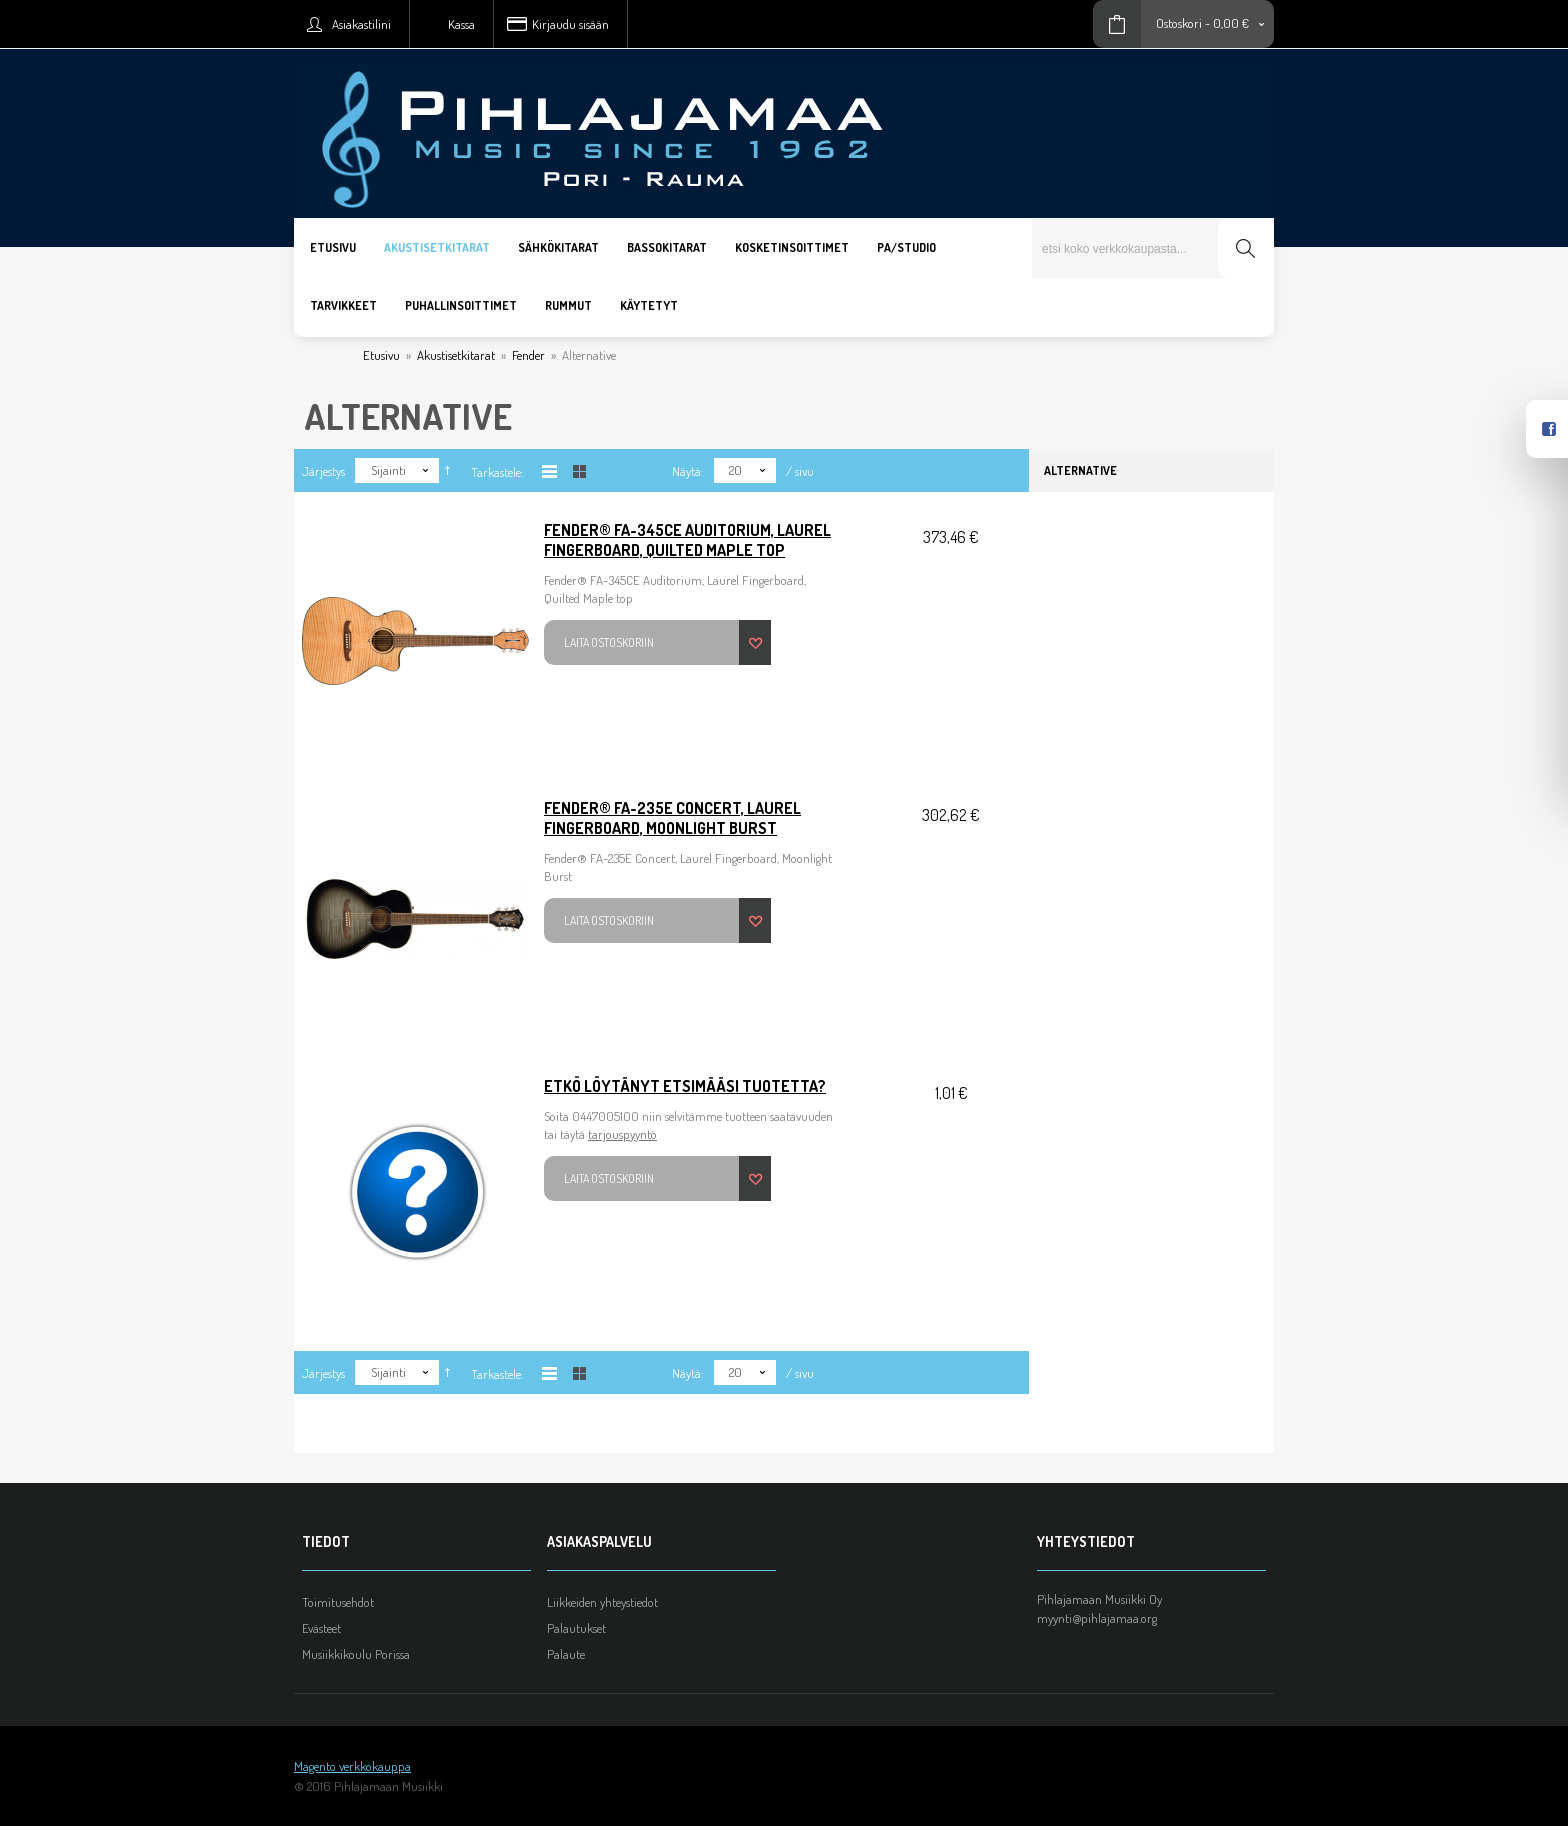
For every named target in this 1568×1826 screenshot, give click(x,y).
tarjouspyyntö (622, 1134)
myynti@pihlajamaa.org (1097, 1618)
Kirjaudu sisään (570, 24)
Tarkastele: (497, 472)
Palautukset (576, 1628)
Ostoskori (1179, 23)
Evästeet (321, 1628)
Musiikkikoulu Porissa (356, 1654)
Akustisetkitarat (456, 355)
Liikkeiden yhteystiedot (602, 1602)
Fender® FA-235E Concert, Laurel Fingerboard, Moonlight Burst (672, 818)
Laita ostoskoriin (609, 642)
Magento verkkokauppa (352, 1766)
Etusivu (381, 355)
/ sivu (800, 471)
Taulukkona (579, 471)
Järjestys (323, 471)
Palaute (566, 1654)
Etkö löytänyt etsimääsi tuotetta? (685, 1086)
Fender (528, 355)
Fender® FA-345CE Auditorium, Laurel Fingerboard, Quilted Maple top (687, 540)
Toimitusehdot (338, 1602)
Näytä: (688, 471)
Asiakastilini (361, 24)
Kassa (461, 24)
